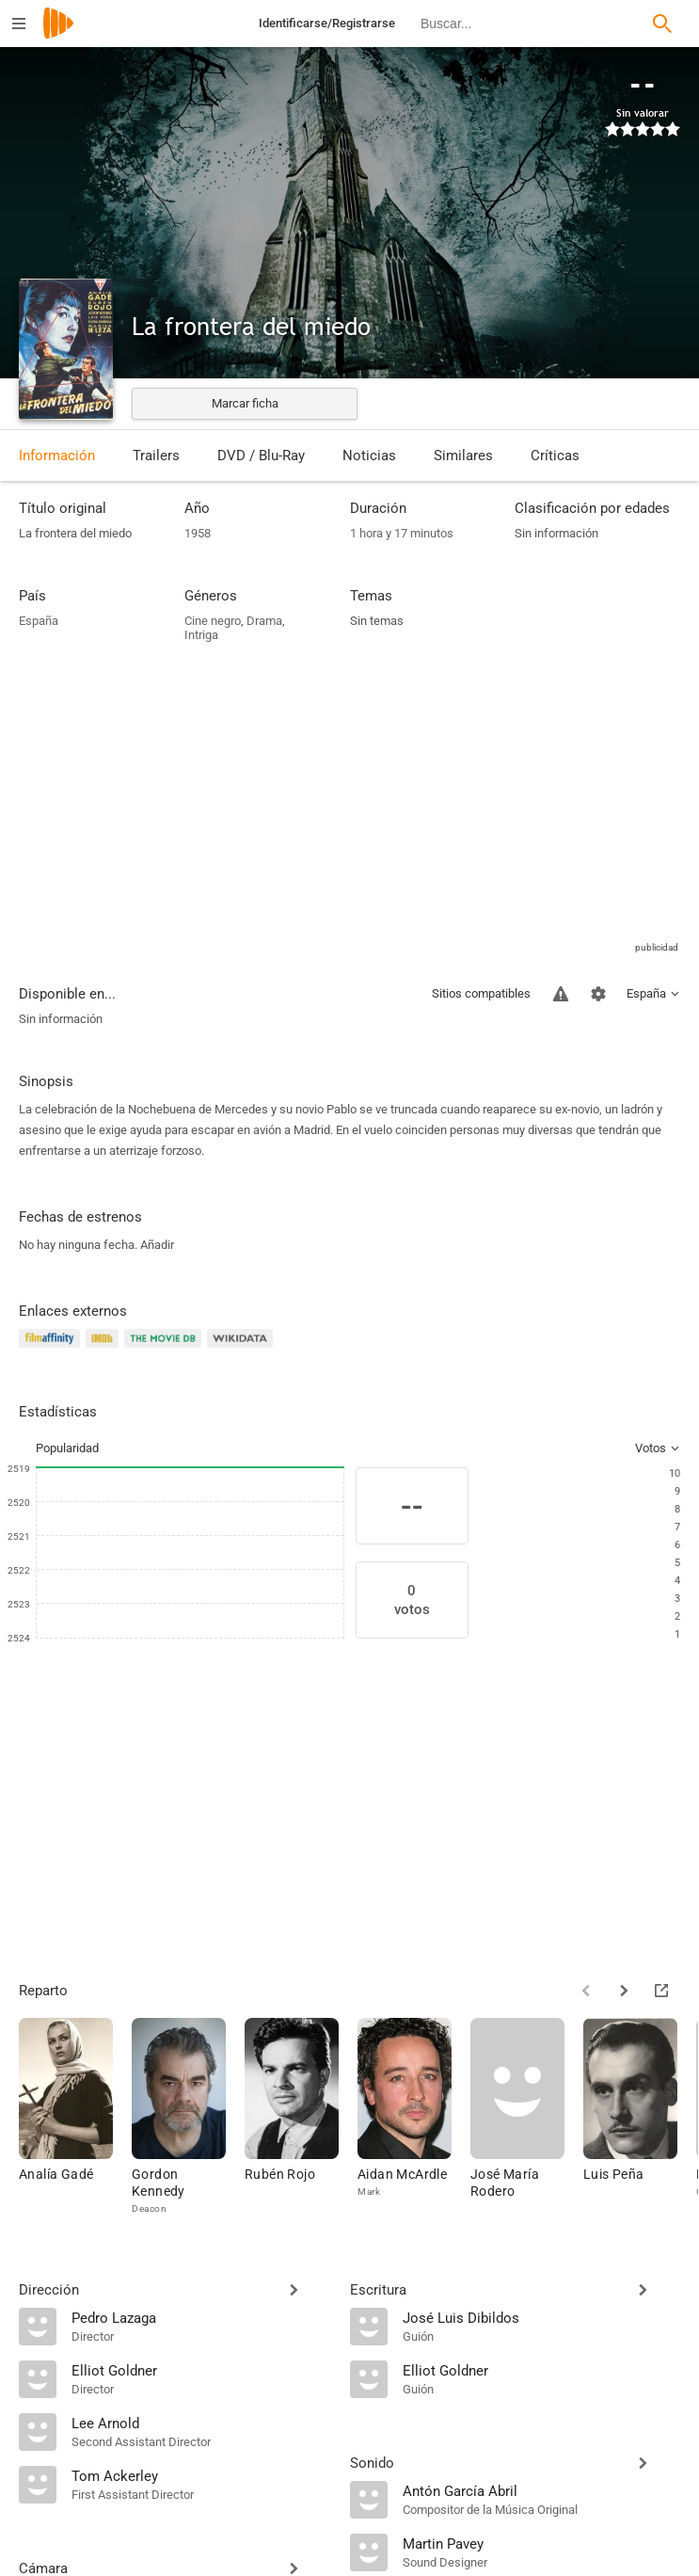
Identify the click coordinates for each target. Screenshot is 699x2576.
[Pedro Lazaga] (201, 2317)
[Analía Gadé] (75, 2117)
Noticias (369, 455)
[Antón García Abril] (542, 2490)
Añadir (157, 1245)
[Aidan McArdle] (413, 2117)
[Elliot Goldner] (201, 2369)
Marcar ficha (245, 403)
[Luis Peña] (639, 2117)
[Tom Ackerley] (201, 2475)
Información (57, 455)
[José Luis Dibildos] (542, 2317)
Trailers (156, 455)
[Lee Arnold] (201, 2422)
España (38, 621)
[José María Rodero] (526, 2117)
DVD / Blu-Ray (261, 455)
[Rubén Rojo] (301, 2117)
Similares (463, 455)
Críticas (555, 455)
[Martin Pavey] (542, 2543)
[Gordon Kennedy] (188, 2117)
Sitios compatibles (481, 993)
